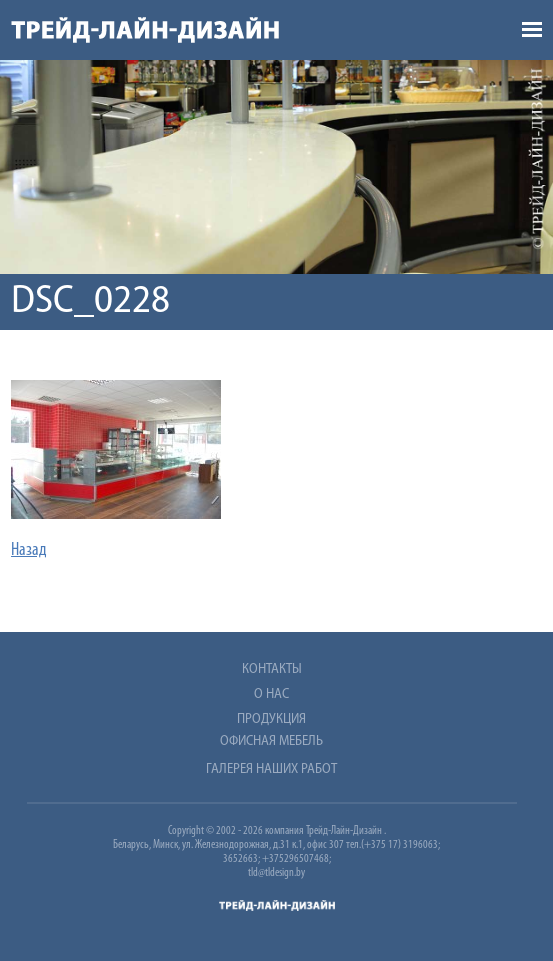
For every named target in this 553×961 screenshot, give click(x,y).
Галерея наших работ (271, 769)
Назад (29, 550)
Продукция (271, 719)
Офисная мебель (271, 741)
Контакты (272, 669)
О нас (271, 694)
